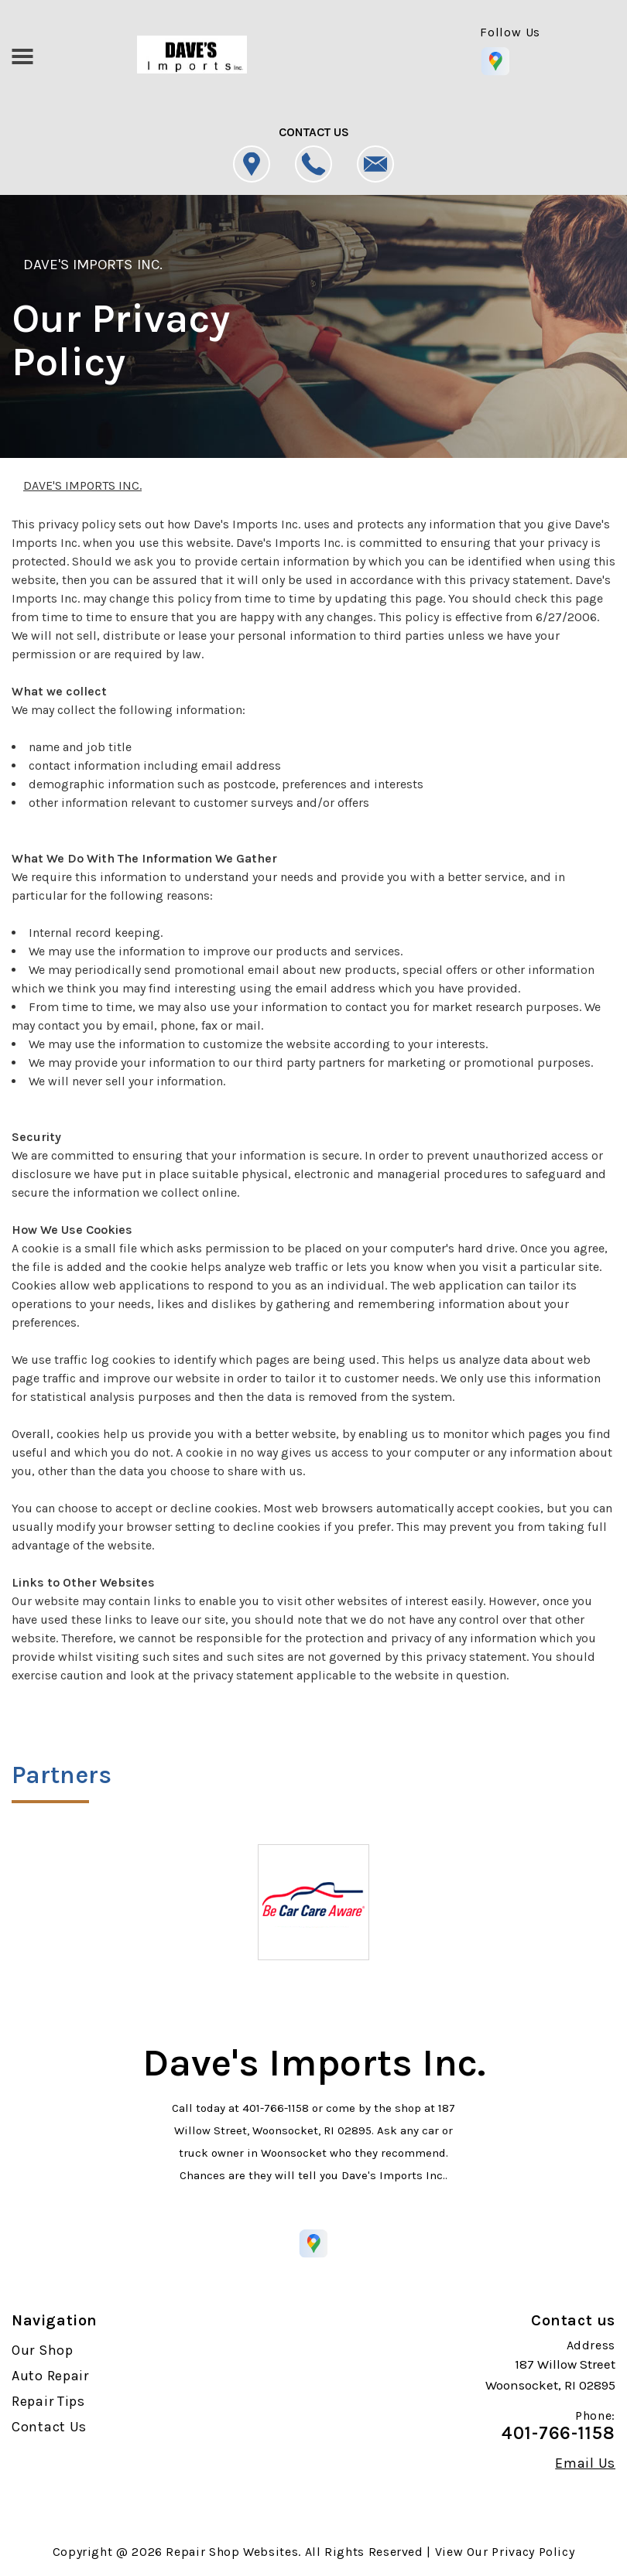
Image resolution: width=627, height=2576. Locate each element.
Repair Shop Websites (232, 2551)
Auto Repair (50, 2375)
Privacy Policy (533, 2551)
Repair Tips (48, 2401)
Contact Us (49, 2426)
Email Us (585, 2463)
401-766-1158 (275, 2108)
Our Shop (43, 2350)
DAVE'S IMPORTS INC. (93, 264)
